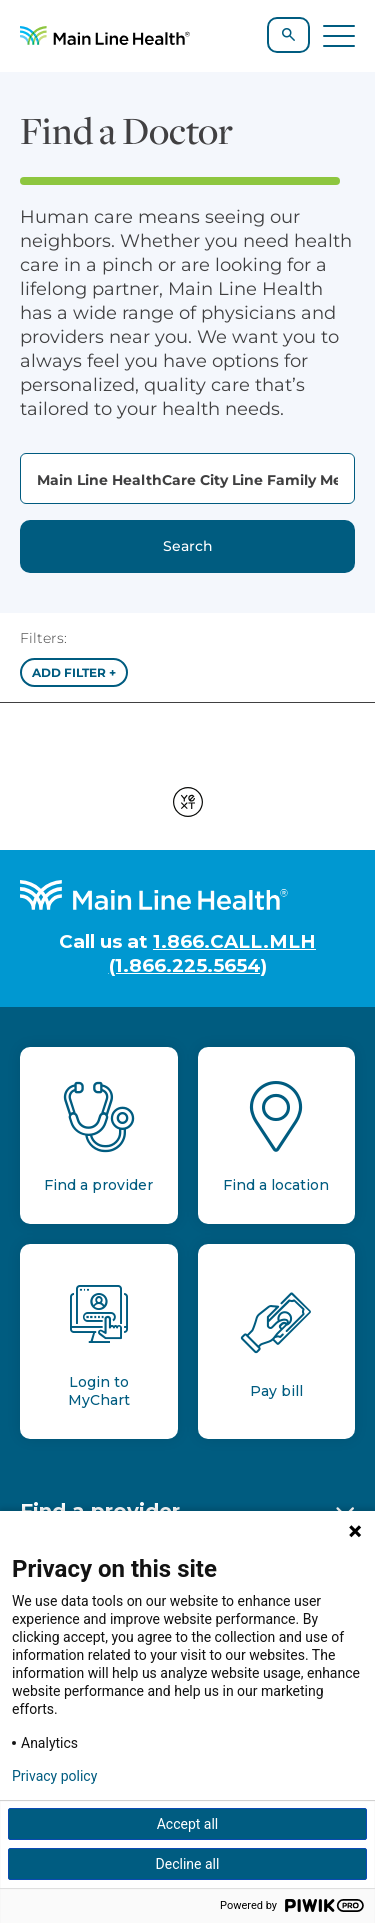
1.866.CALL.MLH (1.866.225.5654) (213, 953)
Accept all (188, 1824)
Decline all (188, 1864)
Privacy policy (54, 1776)
